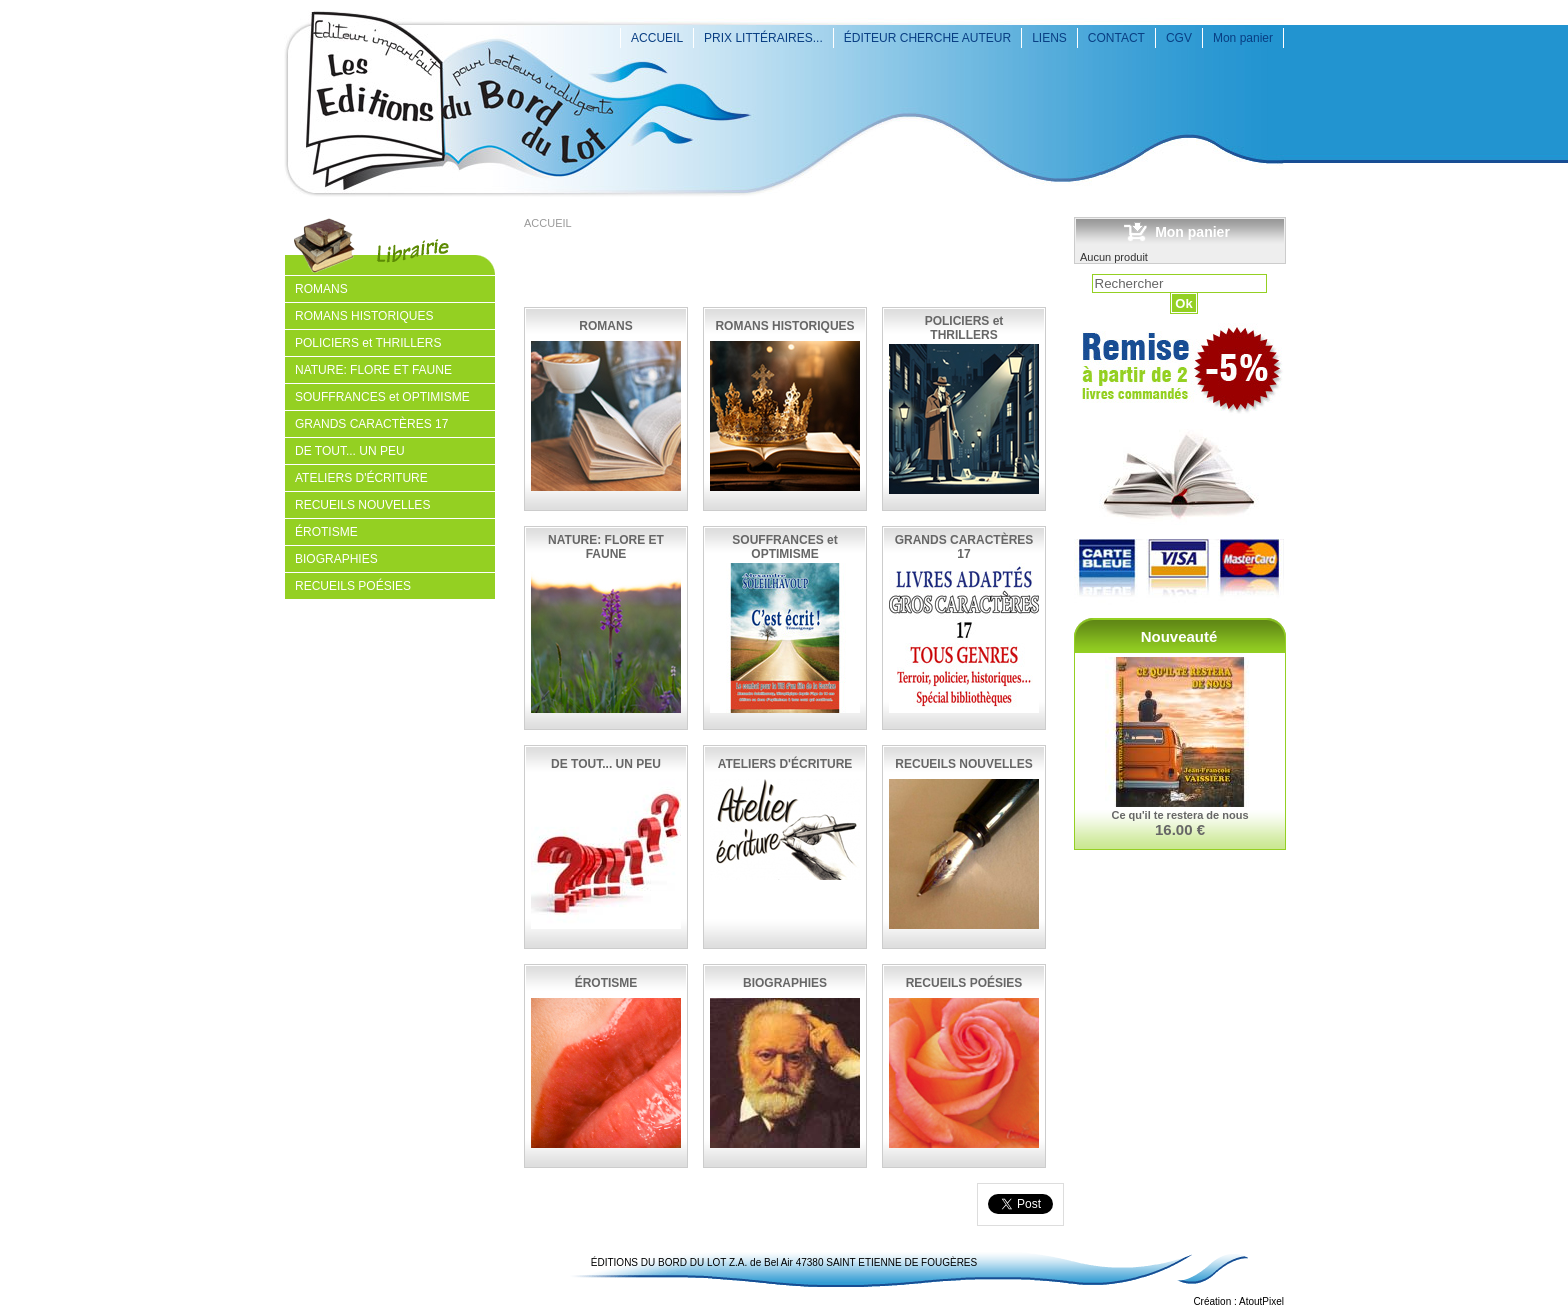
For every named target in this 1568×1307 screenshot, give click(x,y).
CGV (1179, 38)
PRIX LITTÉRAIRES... (763, 38)
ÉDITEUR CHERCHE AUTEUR (927, 38)
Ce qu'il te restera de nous (1179, 815)
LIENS (1049, 38)
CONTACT (1116, 38)
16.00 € (1180, 829)
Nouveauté (1179, 636)
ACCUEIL (657, 38)
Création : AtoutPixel (1238, 1301)
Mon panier (1243, 38)
